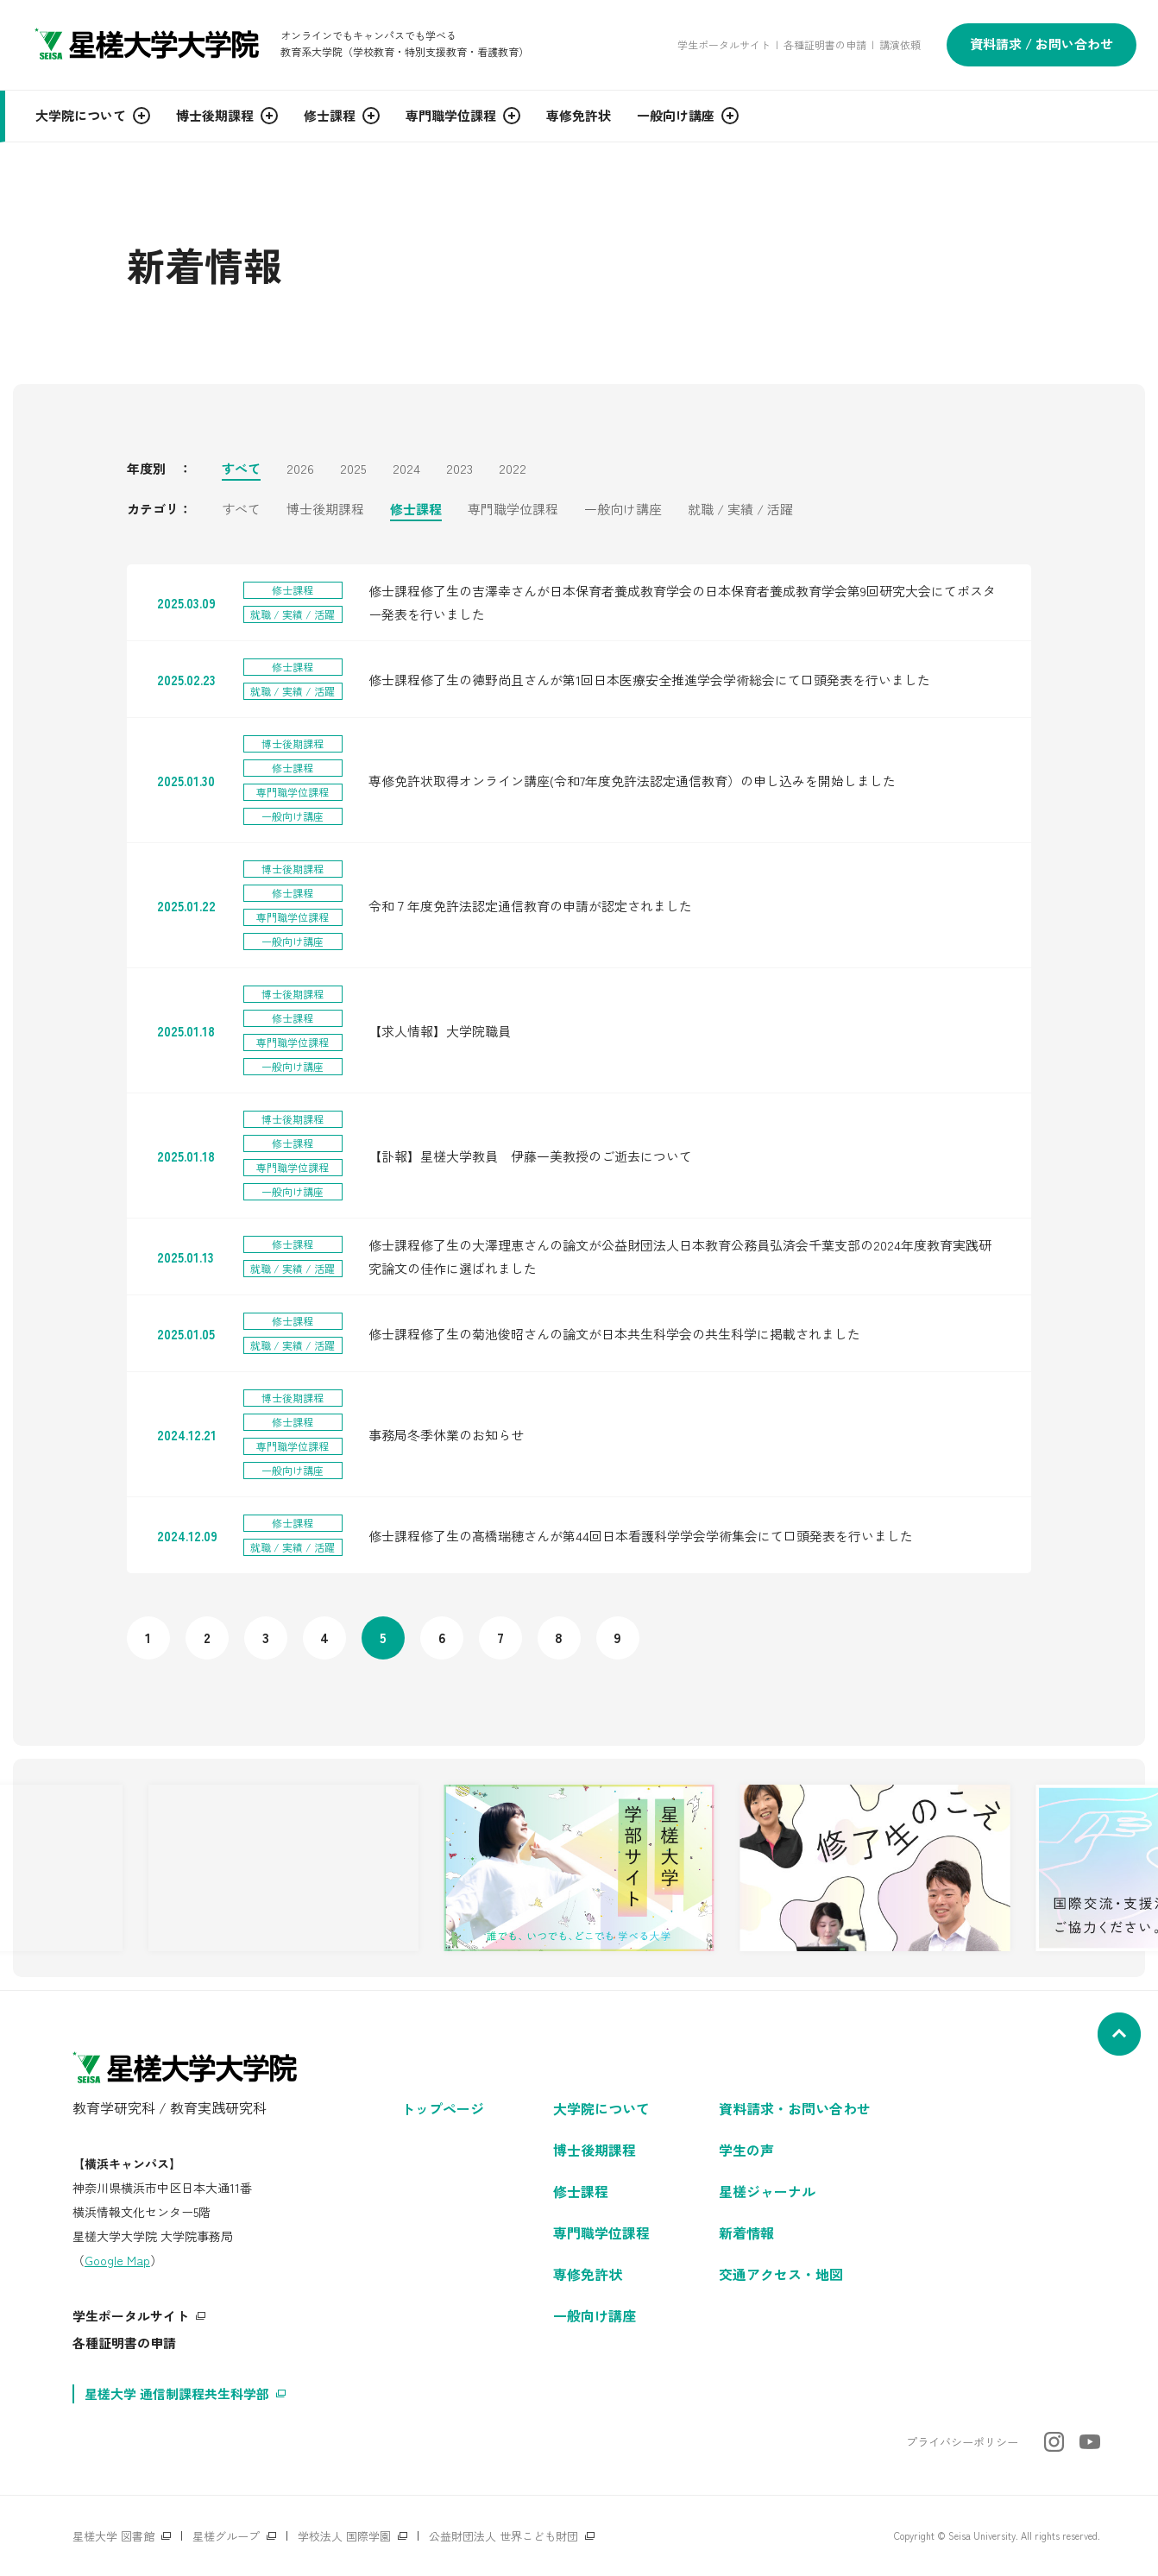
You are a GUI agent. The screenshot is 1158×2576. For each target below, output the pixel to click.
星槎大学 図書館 (113, 2536)
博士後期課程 (325, 510)
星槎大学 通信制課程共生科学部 (177, 2393)
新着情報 (746, 2232)
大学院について (601, 2108)
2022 (512, 469)
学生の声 (746, 2149)
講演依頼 (900, 44)
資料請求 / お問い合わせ (1041, 44)
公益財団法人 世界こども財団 (503, 2536)
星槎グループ (226, 2536)
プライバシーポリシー (962, 2441)
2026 (300, 469)
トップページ (442, 2108)
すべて (241, 469)
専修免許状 (587, 2274)
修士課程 (416, 510)
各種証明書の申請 (825, 44)
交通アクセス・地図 (781, 2274)
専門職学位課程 (513, 510)
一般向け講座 (623, 510)
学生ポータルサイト (724, 44)
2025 (353, 469)
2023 (459, 469)
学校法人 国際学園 (344, 2536)
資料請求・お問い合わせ (795, 2108)
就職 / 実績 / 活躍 (740, 510)
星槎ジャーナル (767, 2191)
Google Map (117, 2260)
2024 (406, 469)
